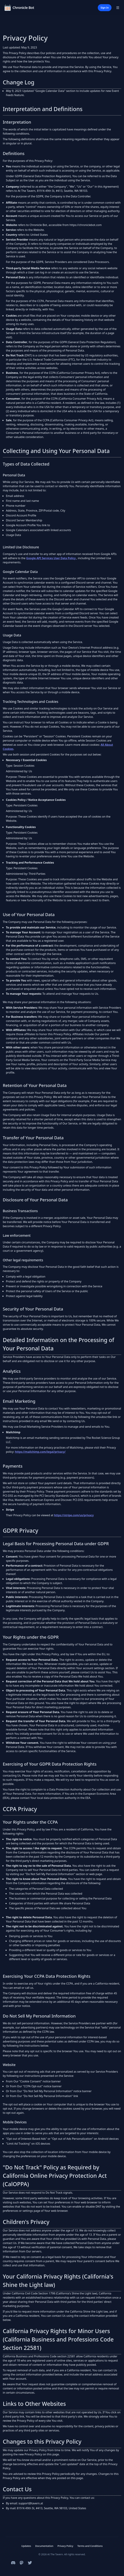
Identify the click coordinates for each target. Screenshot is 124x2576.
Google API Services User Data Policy (51, 558)
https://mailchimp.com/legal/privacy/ (40, 1452)
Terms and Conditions (90, 2546)
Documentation (44, 2546)
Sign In (105, 7)
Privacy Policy (65, 2546)
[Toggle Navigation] (118, 7)
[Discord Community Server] (13, 2563)
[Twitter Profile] (30, 2563)
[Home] (19, 7)
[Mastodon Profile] (21, 2563)
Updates (26, 2546)
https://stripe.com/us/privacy (74, 1515)
